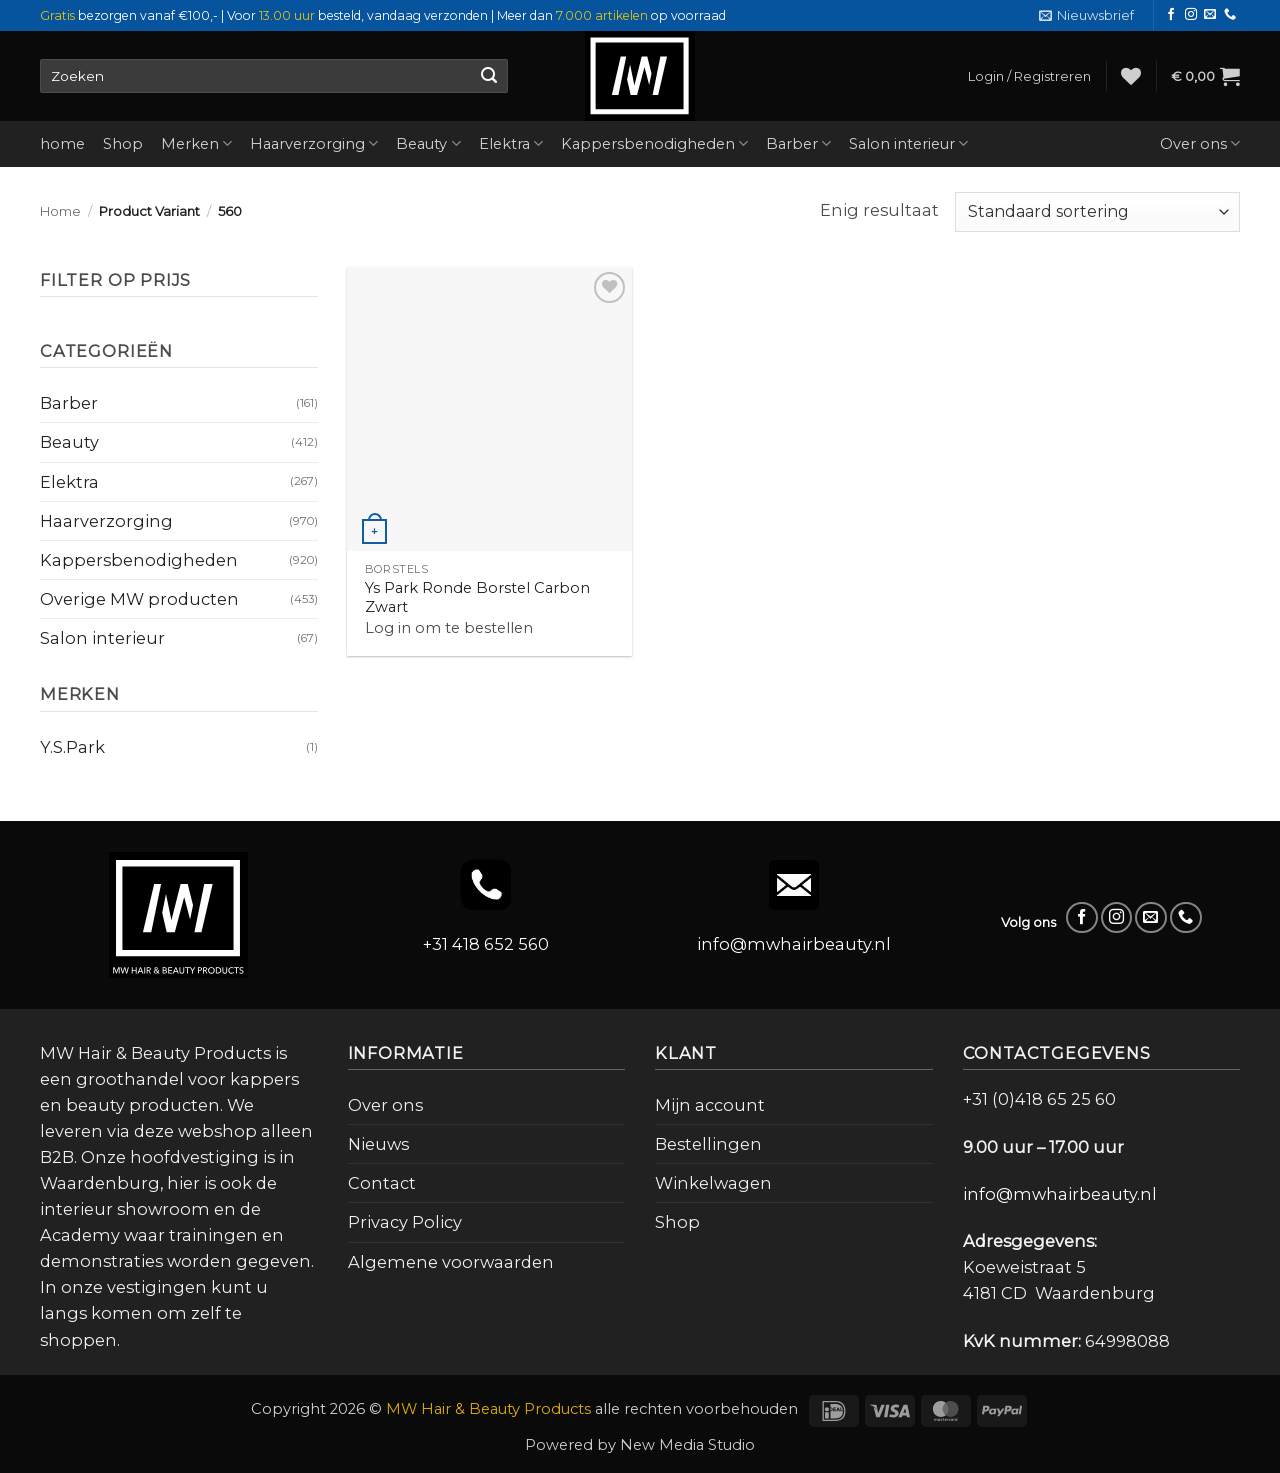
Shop (123, 144)
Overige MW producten (139, 599)
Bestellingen (708, 1144)
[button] (1086, 15)
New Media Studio (687, 1445)
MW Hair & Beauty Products (488, 1409)
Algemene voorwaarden (451, 1262)
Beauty (428, 143)
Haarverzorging (314, 143)
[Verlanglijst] (1131, 76)
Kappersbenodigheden (654, 143)
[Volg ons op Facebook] (1171, 15)
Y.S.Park (72, 747)
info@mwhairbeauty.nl (794, 944)
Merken (196, 143)
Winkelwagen (713, 1183)
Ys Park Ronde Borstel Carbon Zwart (477, 597)
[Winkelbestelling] (1097, 212)
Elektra (511, 143)
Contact (382, 1183)
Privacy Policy (405, 1222)
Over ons (1200, 143)
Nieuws (378, 1144)
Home (60, 211)
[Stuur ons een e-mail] (1210, 15)
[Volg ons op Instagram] (1191, 15)
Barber (798, 143)
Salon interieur (908, 143)
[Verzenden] (488, 76)
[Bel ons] (1230, 15)
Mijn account (710, 1105)
